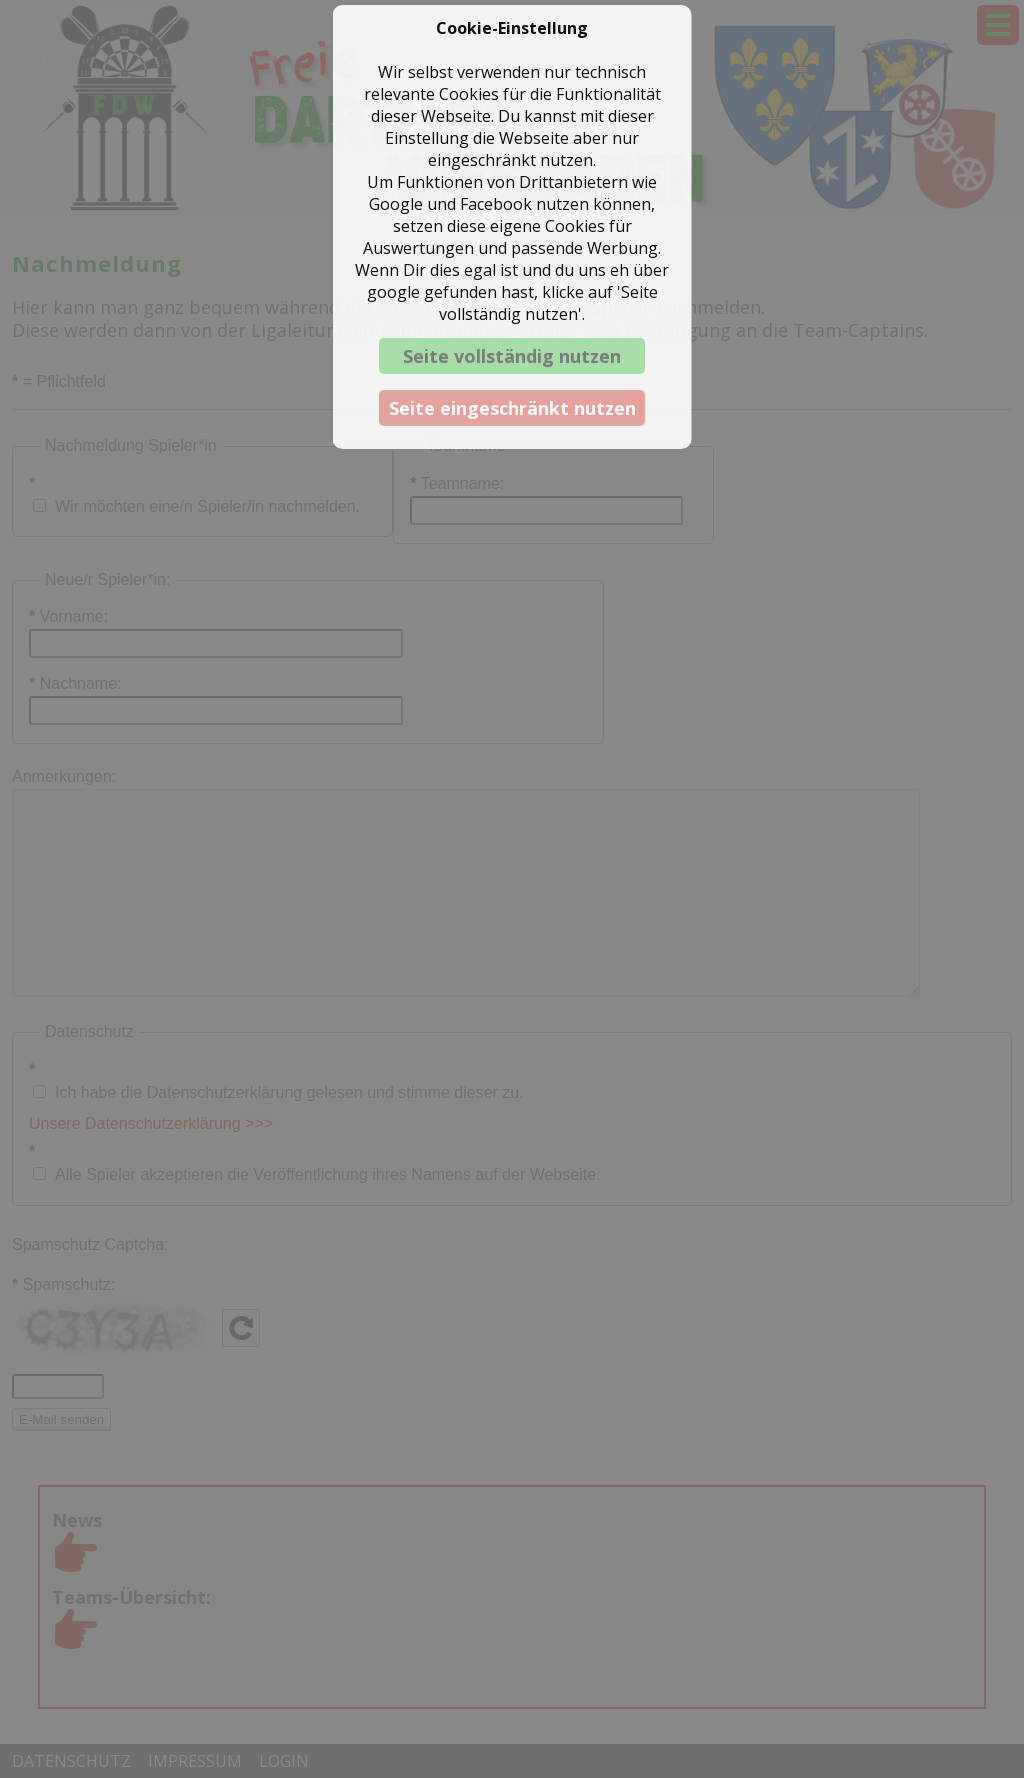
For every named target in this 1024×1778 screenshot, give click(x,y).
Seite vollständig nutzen (512, 356)
